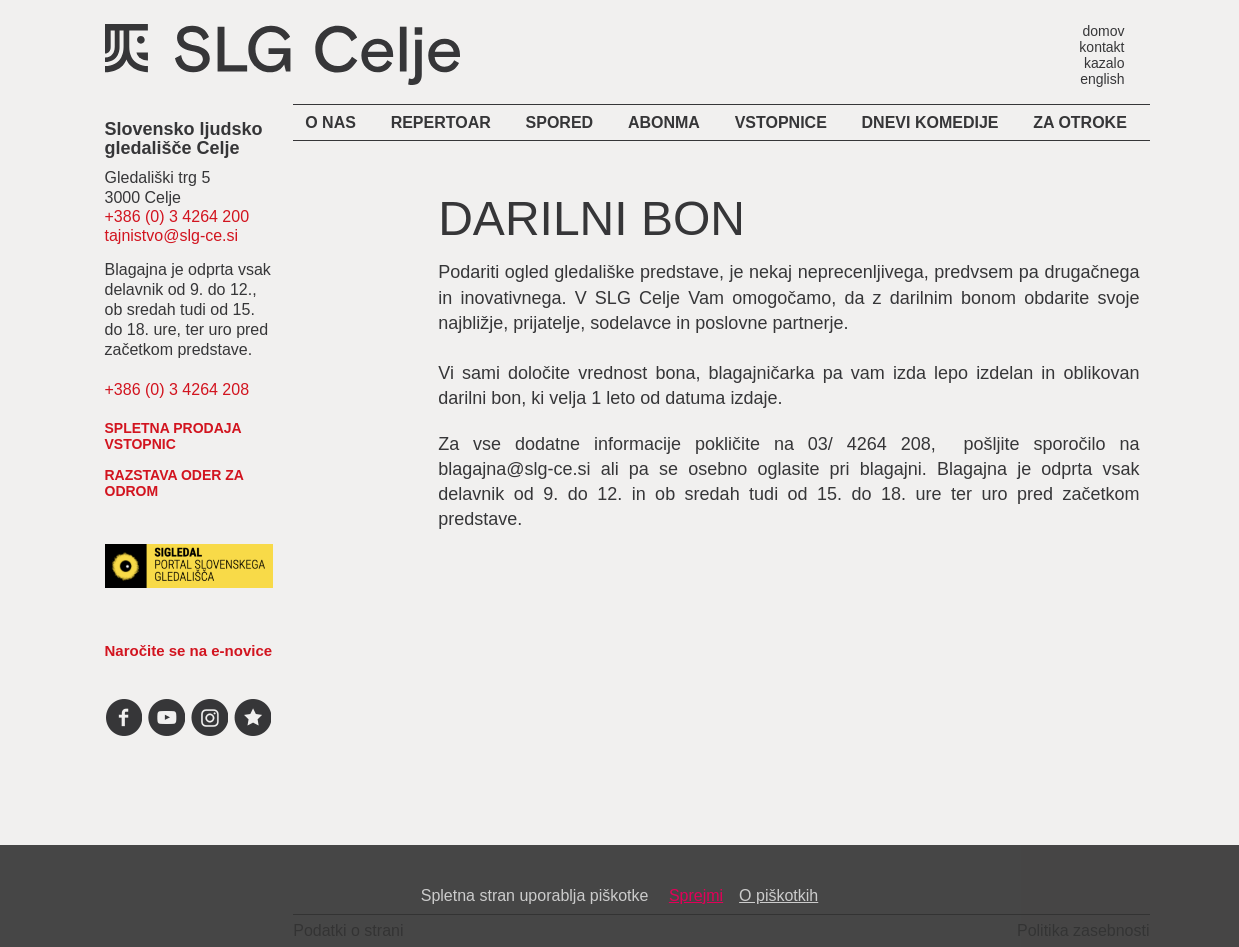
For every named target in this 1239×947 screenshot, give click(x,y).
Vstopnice (781, 122)
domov (1103, 30)
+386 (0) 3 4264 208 (177, 389)
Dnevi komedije (930, 122)
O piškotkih (778, 895)
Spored (560, 122)
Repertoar (441, 122)
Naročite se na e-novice (189, 650)
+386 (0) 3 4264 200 (177, 216)
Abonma (664, 122)
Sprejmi (696, 895)
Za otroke (1080, 122)
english (1102, 78)
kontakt (1101, 46)
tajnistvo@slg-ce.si (172, 235)
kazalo (1104, 62)
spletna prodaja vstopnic (173, 436)
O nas (330, 122)
